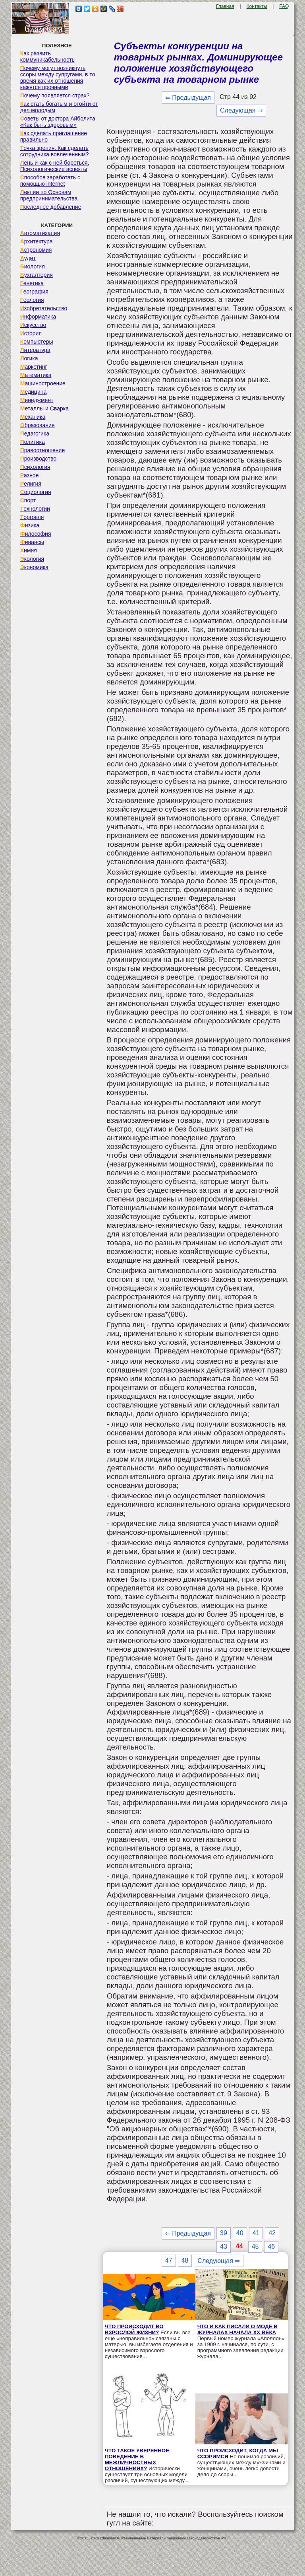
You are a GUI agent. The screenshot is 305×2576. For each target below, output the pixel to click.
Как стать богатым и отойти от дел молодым (59, 107)
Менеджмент (37, 400)
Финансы (32, 542)
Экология (32, 559)
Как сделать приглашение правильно (53, 136)
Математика (36, 375)
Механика (33, 417)
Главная (225, 6)
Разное (29, 475)
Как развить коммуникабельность (47, 56)
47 (168, 2260)
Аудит (28, 258)
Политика (32, 442)
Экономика (34, 567)
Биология (32, 266)
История (31, 333)
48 (185, 2260)
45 (255, 2246)
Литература (35, 350)
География (34, 291)
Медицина (33, 392)
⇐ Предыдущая (188, 97)
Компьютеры (36, 341)
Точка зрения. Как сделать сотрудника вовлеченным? (54, 151)
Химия (28, 550)
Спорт (28, 500)
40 (239, 2233)
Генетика (32, 283)
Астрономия (36, 250)
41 (256, 2233)
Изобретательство (44, 308)
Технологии (35, 508)
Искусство (33, 325)
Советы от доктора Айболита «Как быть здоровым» (57, 121)
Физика (29, 525)
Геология (32, 300)
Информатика (38, 316)
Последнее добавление (50, 207)
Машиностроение (43, 383)
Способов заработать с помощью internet (50, 180)
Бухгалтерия (36, 275)
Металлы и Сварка (44, 408)
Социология (35, 492)
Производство (38, 458)
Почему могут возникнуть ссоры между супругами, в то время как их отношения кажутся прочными (57, 77)
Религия (30, 483)
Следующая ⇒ (241, 110)
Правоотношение (42, 450)
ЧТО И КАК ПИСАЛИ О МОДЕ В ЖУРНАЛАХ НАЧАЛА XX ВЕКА (237, 2329)
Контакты (257, 6)
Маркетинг (33, 367)
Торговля (32, 517)
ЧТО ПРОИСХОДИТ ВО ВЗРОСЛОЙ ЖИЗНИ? (134, 2329)
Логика (29, 358)
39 (223, 2233)
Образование (37, 425)
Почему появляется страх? (55, 95)
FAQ (284, 6)
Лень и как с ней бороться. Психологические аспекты (54, 165)
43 (223, 2246)
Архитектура (36, 241)
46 (271, 2246)
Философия (35, 534)
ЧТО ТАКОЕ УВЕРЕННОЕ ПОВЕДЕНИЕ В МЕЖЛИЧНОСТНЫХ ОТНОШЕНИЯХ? (137, 2459)
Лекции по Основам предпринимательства (48, 195)
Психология (35, 467)
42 (272, 2233)
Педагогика (34, 433)
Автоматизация (40, 233)
